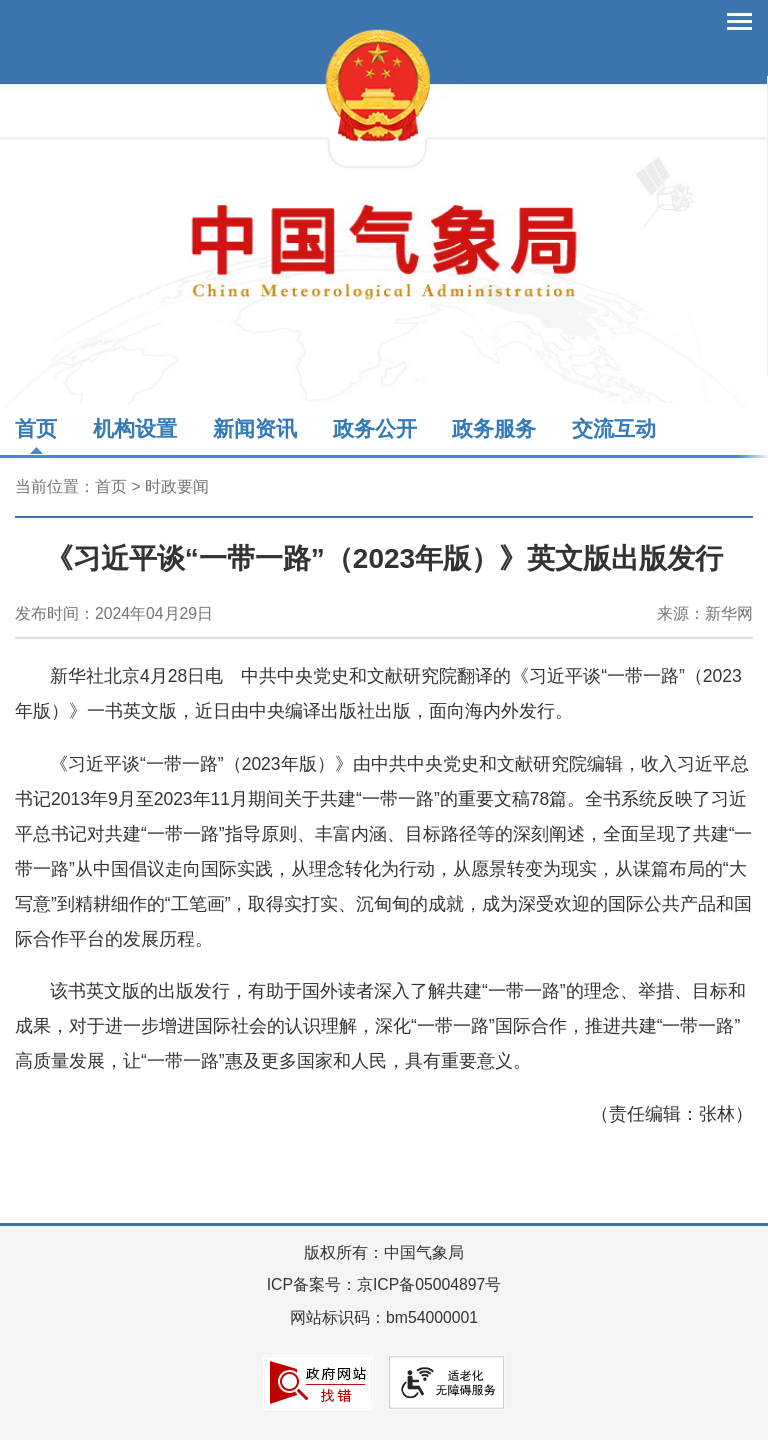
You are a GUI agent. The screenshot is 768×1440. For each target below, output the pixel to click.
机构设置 (135, 428)
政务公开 (375, 428)
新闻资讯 (255, 428)
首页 (36, 428)
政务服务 (494, 428)
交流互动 (614, 428)
